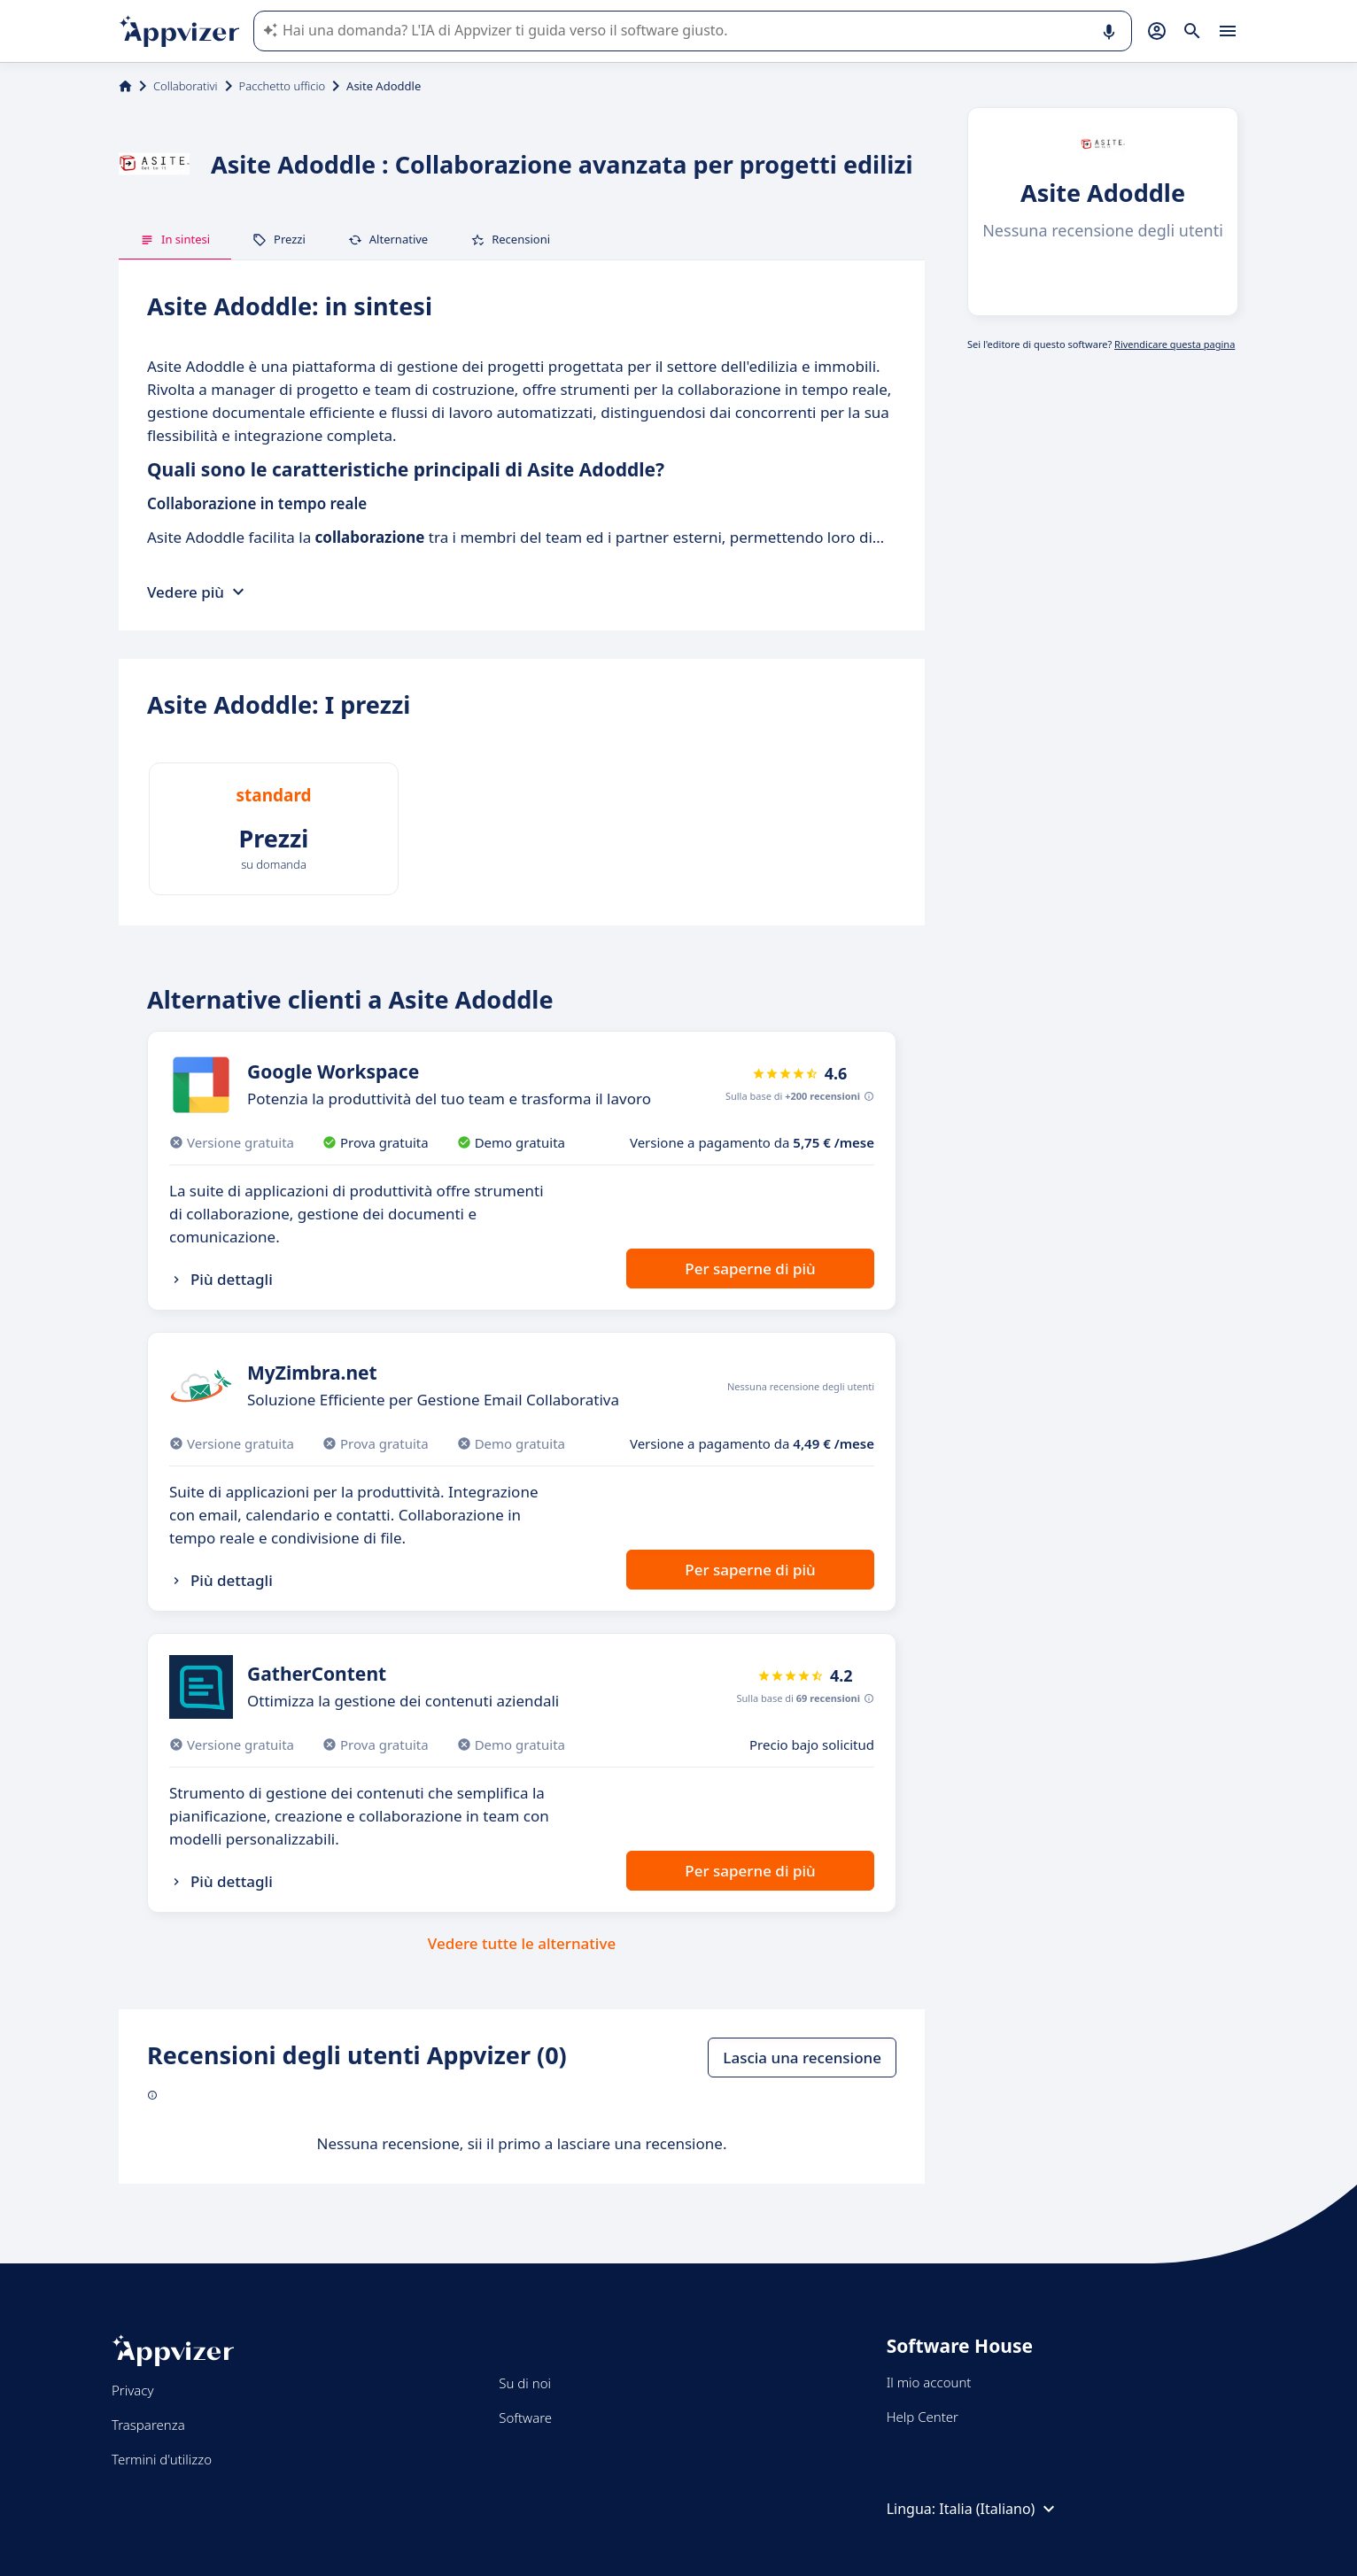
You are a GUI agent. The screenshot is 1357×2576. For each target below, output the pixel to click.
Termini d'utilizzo (162, 2459)
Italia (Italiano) (999, 2508)
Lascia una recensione (802, 2057)
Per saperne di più (750, 1268)
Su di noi (525, 2383)
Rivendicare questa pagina (1174, 344)
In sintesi (175, 239)
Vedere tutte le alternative (522, 1943)
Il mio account (929, 2382)
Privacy (132, 2390)
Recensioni (510, 239)
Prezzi (279, 239)
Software (525, 2417)
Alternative (388, 239)
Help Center (922, 2416)
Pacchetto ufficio (282, 86)
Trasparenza (148, 2424)
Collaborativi (185, 86)
